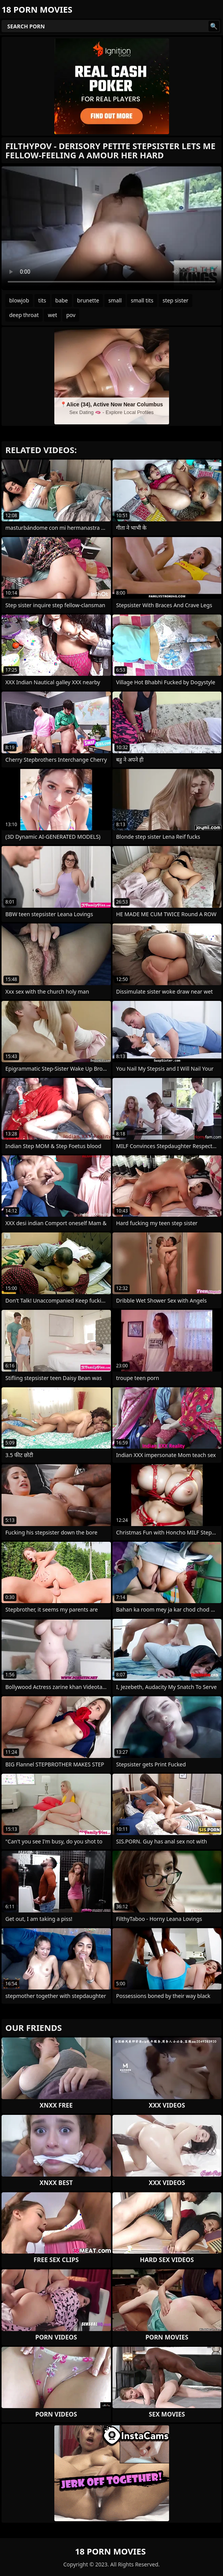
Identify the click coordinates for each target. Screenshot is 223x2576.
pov (70, 315)
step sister (176, 300)
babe (61, 300)
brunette (88, 300)
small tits (142, 300)
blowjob (19, 300)
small (115, 300)
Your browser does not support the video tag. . (111, 228)
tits (42, 300)
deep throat (24, 315)
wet (52, 315)
